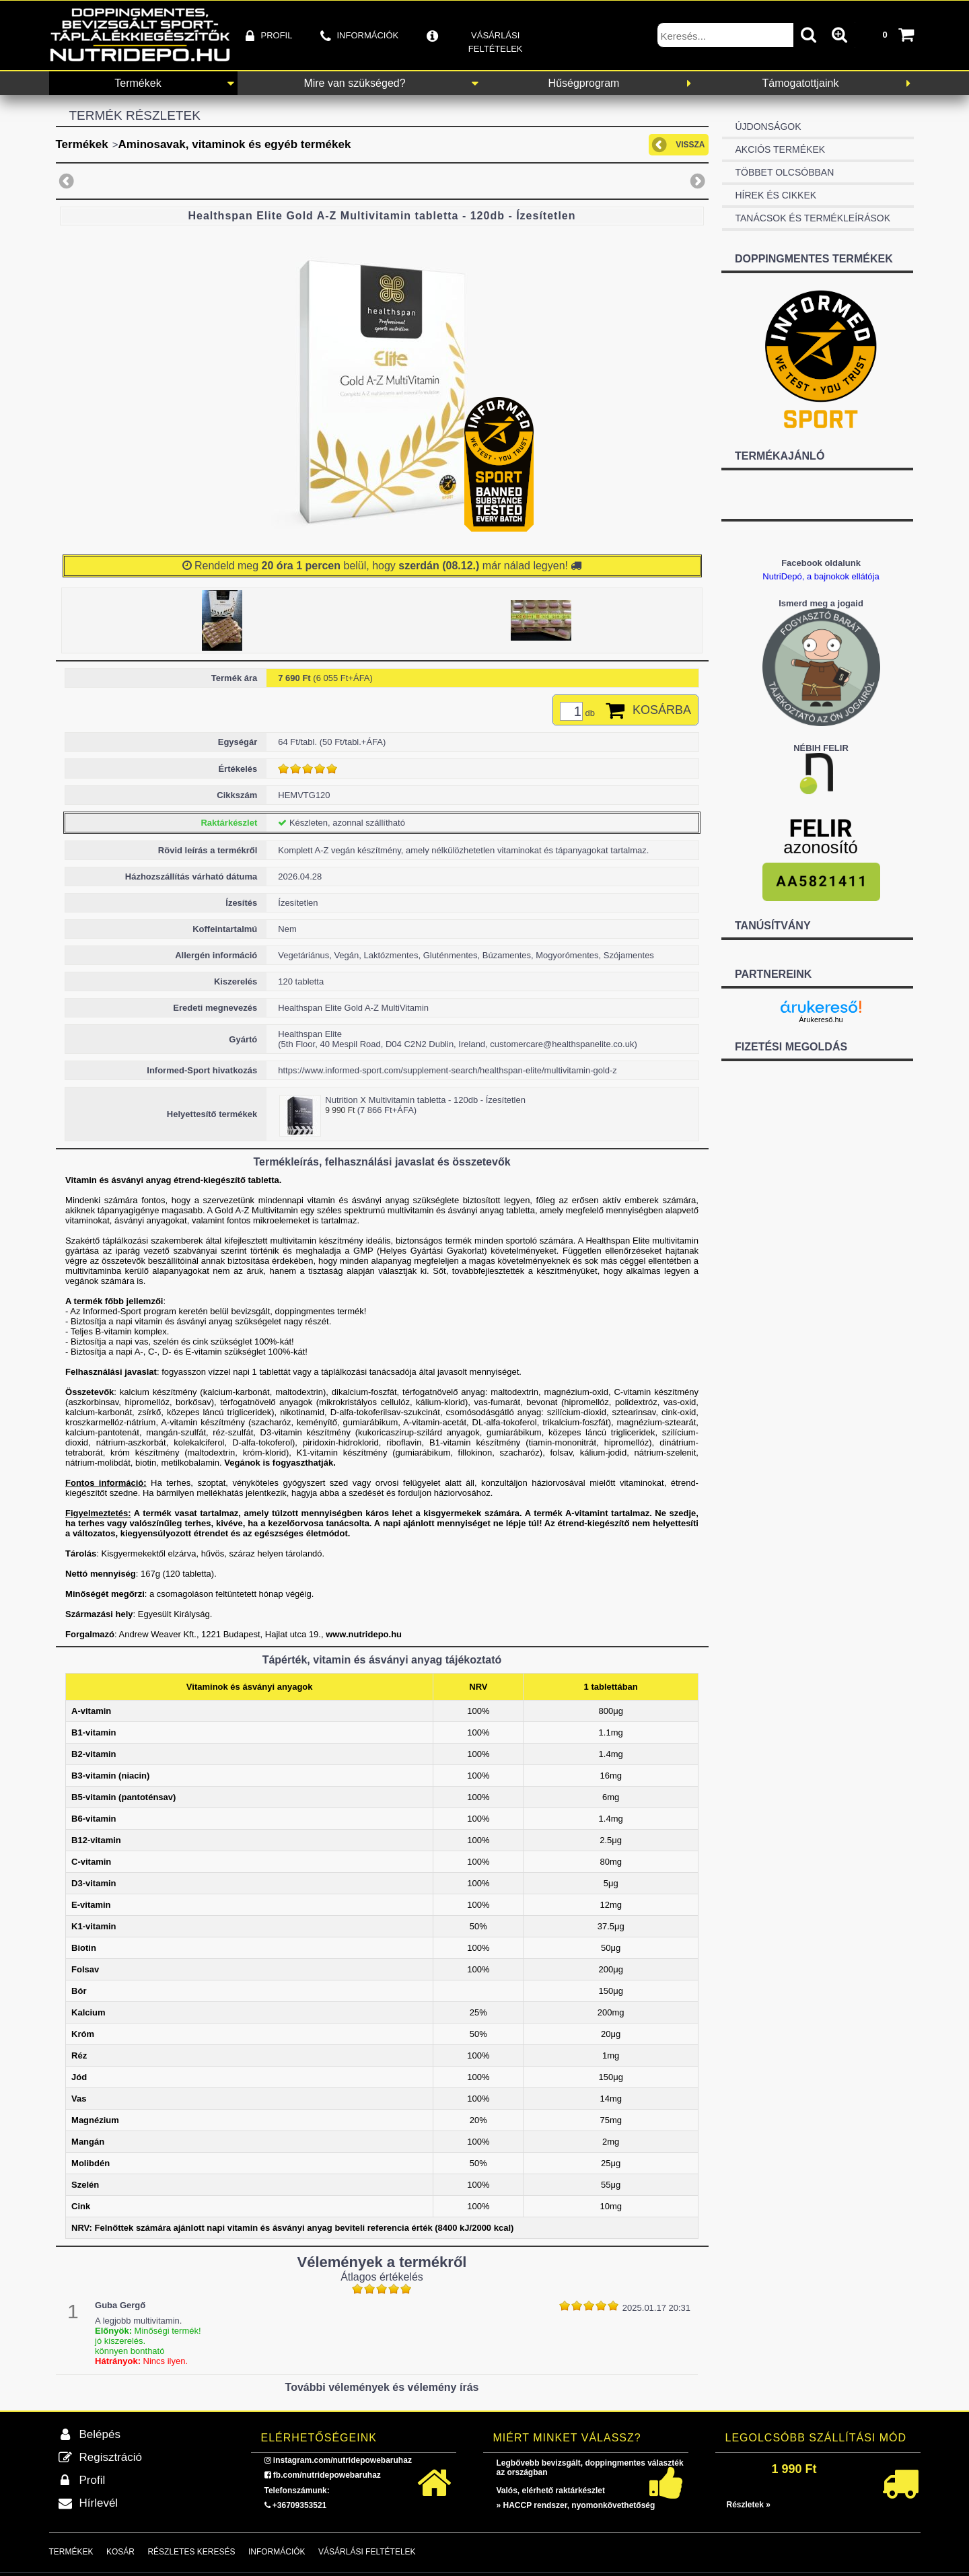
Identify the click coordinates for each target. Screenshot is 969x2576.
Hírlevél (98, 2503)
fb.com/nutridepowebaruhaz (327, 2475)
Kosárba (662, 710)
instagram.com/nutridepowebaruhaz (342, 2460)
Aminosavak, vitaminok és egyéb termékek (234, 144)
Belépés (99, 2434)
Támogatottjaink (800, 83)
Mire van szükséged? (354, 83)
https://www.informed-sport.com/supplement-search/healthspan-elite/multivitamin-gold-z (447, 1070)
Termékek (137, 83)
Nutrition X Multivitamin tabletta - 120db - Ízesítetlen (425, 1100)
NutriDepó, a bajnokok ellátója (820, 576)
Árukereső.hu (820, 1019)
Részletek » (748, 2504)
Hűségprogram (584, 83)
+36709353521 (299, 2505)
